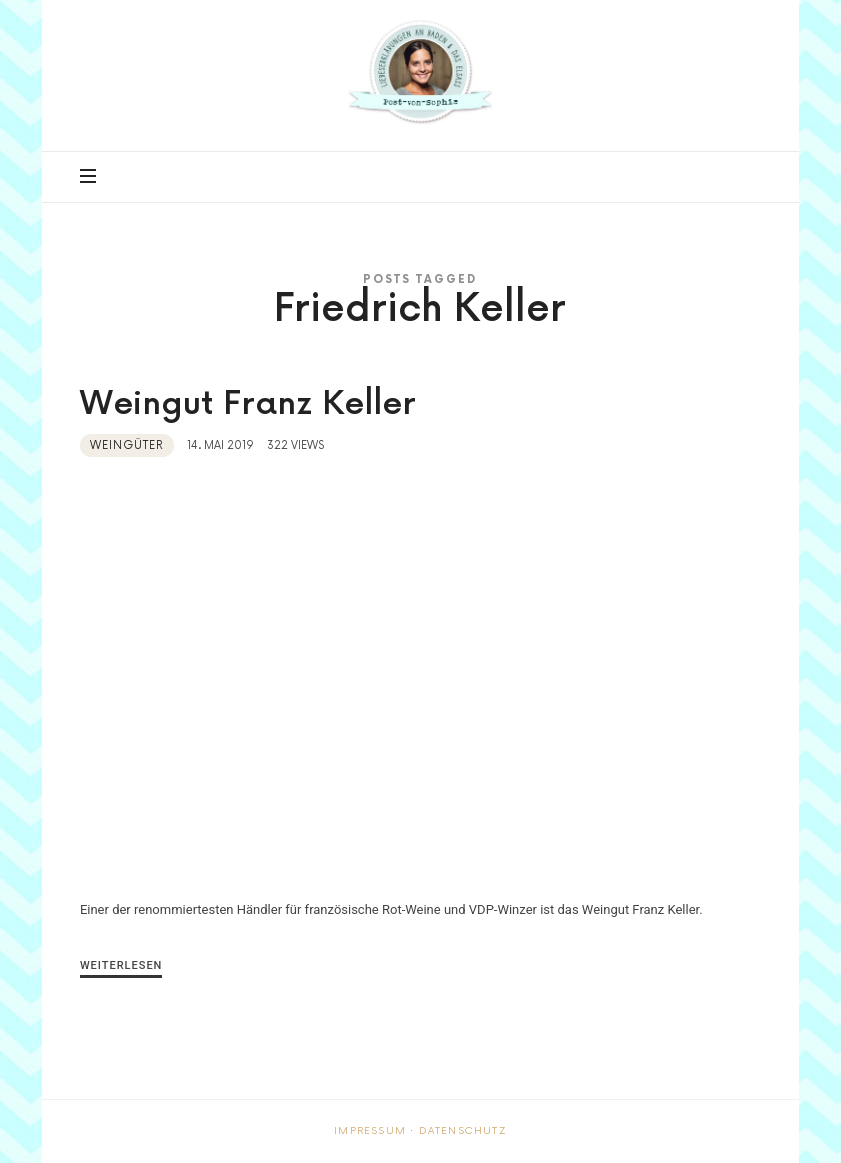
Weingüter (127, 445)
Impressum (370, 1131)
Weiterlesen (121, 965)
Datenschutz (463, 1131)
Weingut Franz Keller (248, 404)
